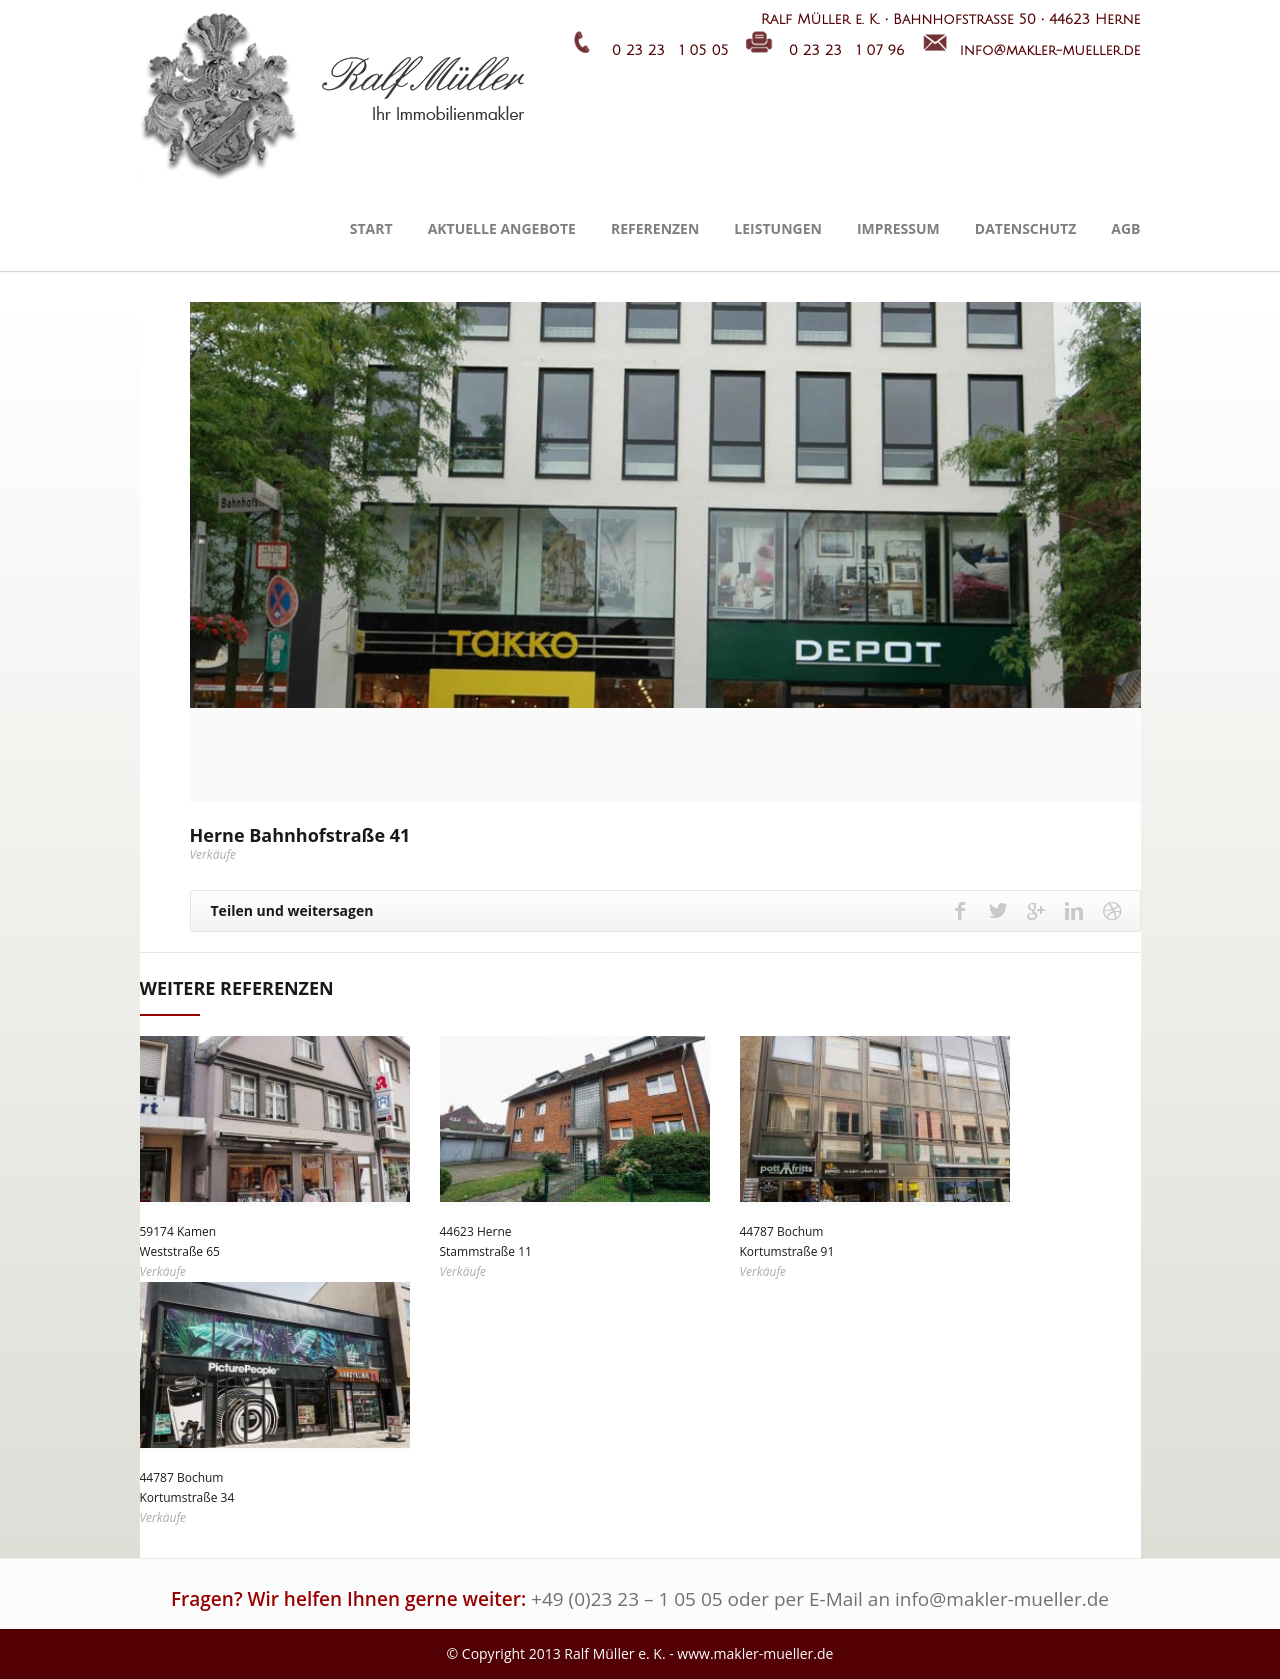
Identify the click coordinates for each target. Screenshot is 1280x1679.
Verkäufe (213, 854)
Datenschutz (1026, 228)
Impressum (898, 228)
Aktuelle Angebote (502, 228)
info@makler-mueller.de (1002, 1599)
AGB (1125, 228)
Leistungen (778, 228)
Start (371, 228)
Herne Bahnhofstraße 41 (300, 835)
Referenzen (655, 228)
